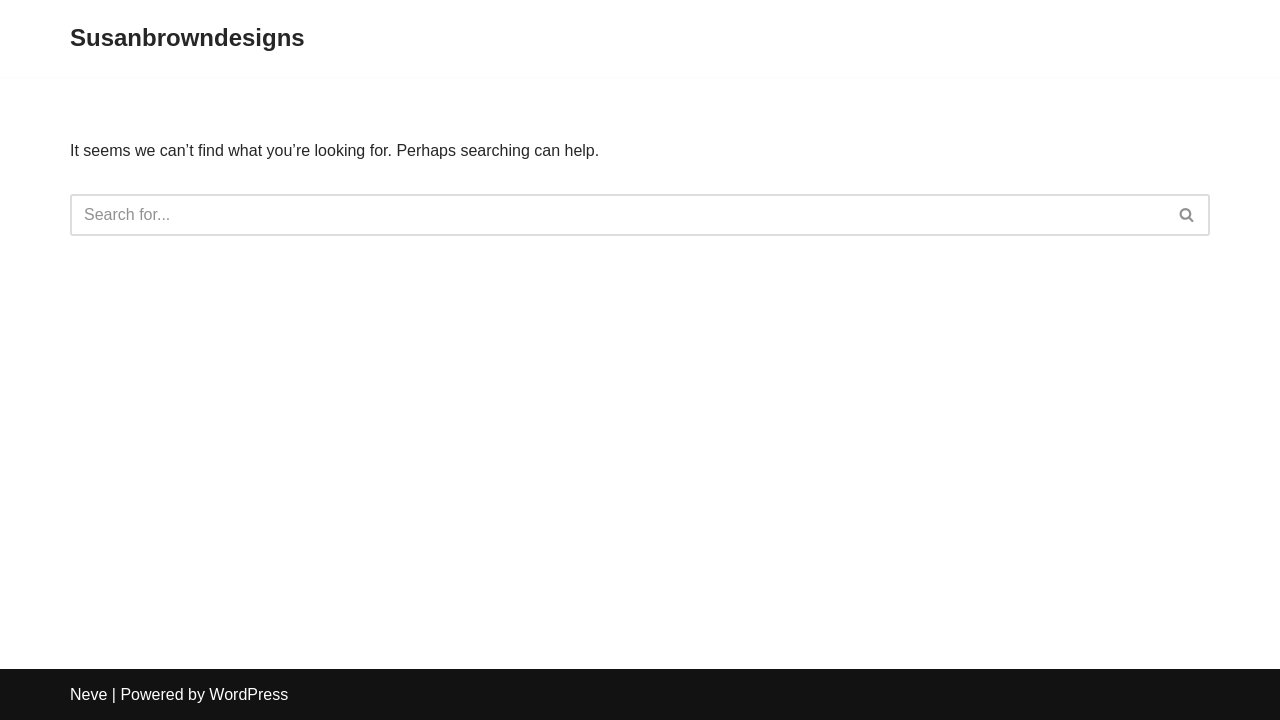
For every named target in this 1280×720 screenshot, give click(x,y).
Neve (88, 694)
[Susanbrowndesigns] (187, 38)
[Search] (617, 215)
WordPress (248, 694)
